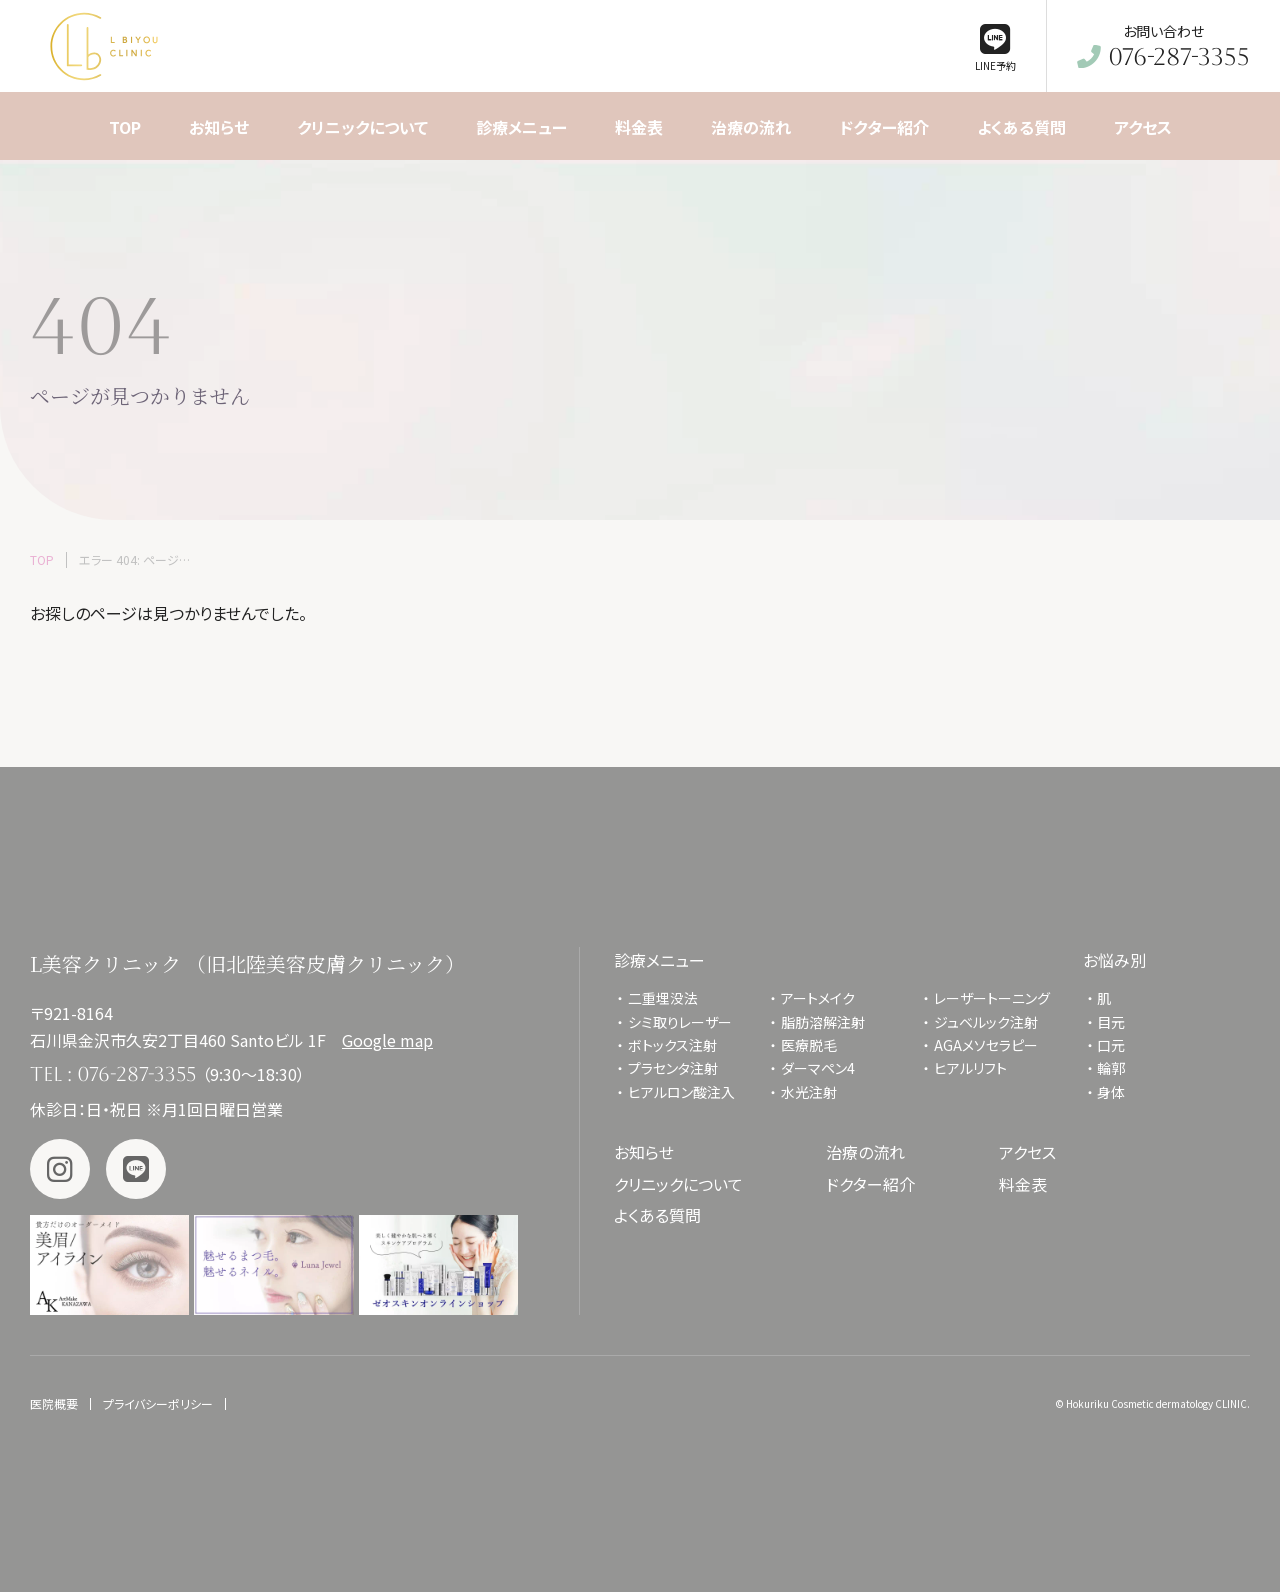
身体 (1111, 1092)
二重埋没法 (663, 998)
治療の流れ (865, 1152)
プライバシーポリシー (158, 1403)
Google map (387, 1040)
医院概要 (54, 1403)
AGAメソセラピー (986, 1045)
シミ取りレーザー (687, 1022)
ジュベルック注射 (986, 1022)
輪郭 (1111, 1068)
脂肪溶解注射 (823, 1022)
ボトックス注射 (672, 1045)
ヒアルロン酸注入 (681, 1092)
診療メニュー (659, 960)
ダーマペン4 (818, 1068)
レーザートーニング (992, 998)
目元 (1111, 1022)
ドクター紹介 (870, 1184)
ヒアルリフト (970, 1068)
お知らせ (644, 1152)
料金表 (1023, 1184)
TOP (42, 559)
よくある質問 (657, 1215)
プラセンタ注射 (673, 1068)
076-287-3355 (136, 1074)
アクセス (1027, 1152)
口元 (1111, 1045)
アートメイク (818, 998)
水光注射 (809, 1092)
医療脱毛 (809, 1045)
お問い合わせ (1163, 46)
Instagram (60, 1169)
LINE (136, 1169)
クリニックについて (678, 1184)
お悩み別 (1114, 960)
